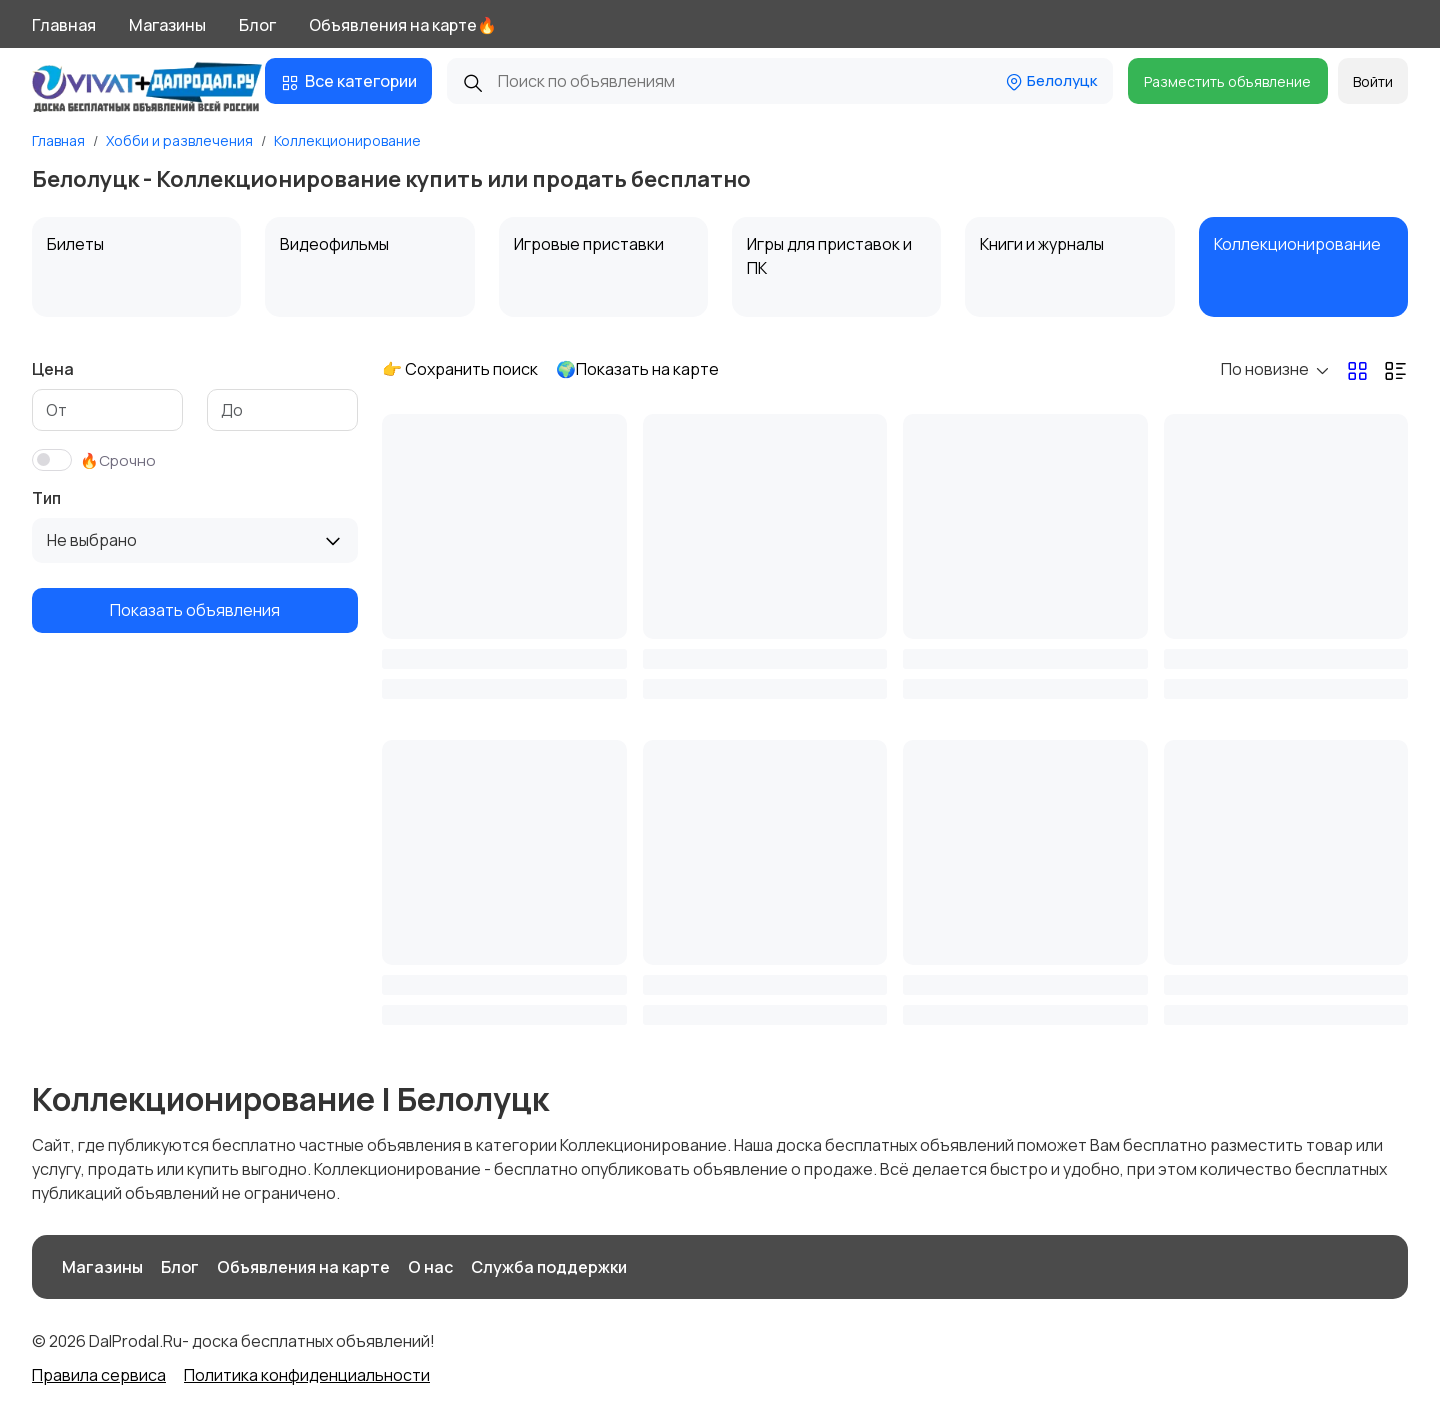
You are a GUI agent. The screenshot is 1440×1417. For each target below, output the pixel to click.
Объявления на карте (303, 1267)
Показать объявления (195, 610)
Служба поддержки (549, 1267)
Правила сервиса (99, 1375)
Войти (1373, 81)
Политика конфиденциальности (307, 1375)
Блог (257, 25)
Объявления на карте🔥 (403, 25)
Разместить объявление (1227, 81)
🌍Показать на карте (637, 369)
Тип (46, 498)
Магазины (167, 25)
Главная (64, 25)
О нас (430, 1267)
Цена (53, 369)
